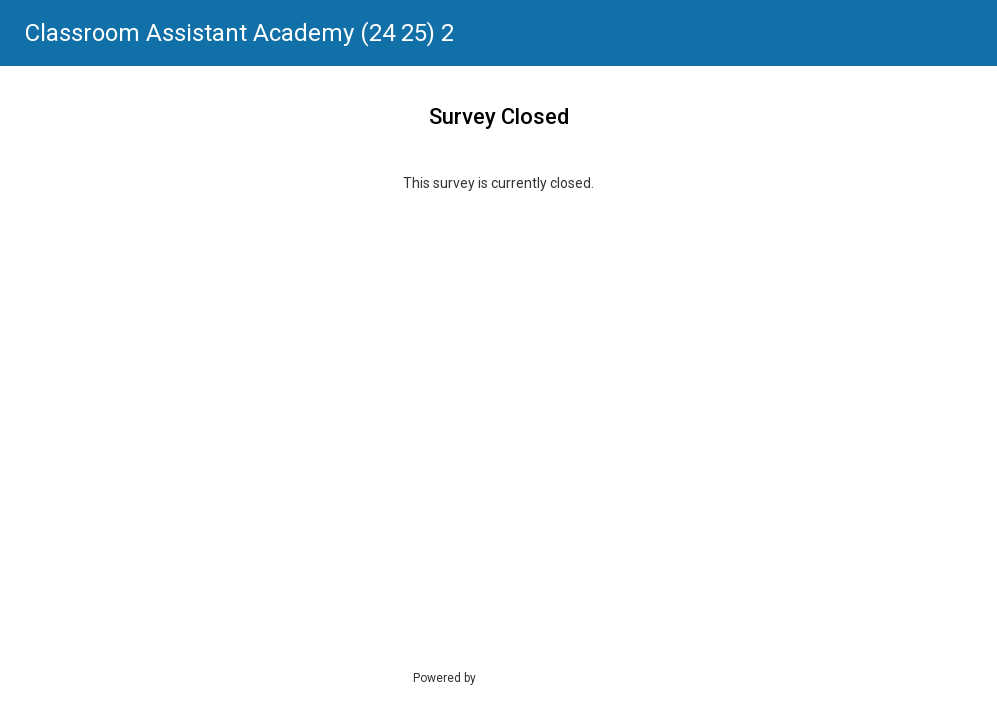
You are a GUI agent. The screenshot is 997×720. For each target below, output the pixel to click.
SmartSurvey (534, 677)
